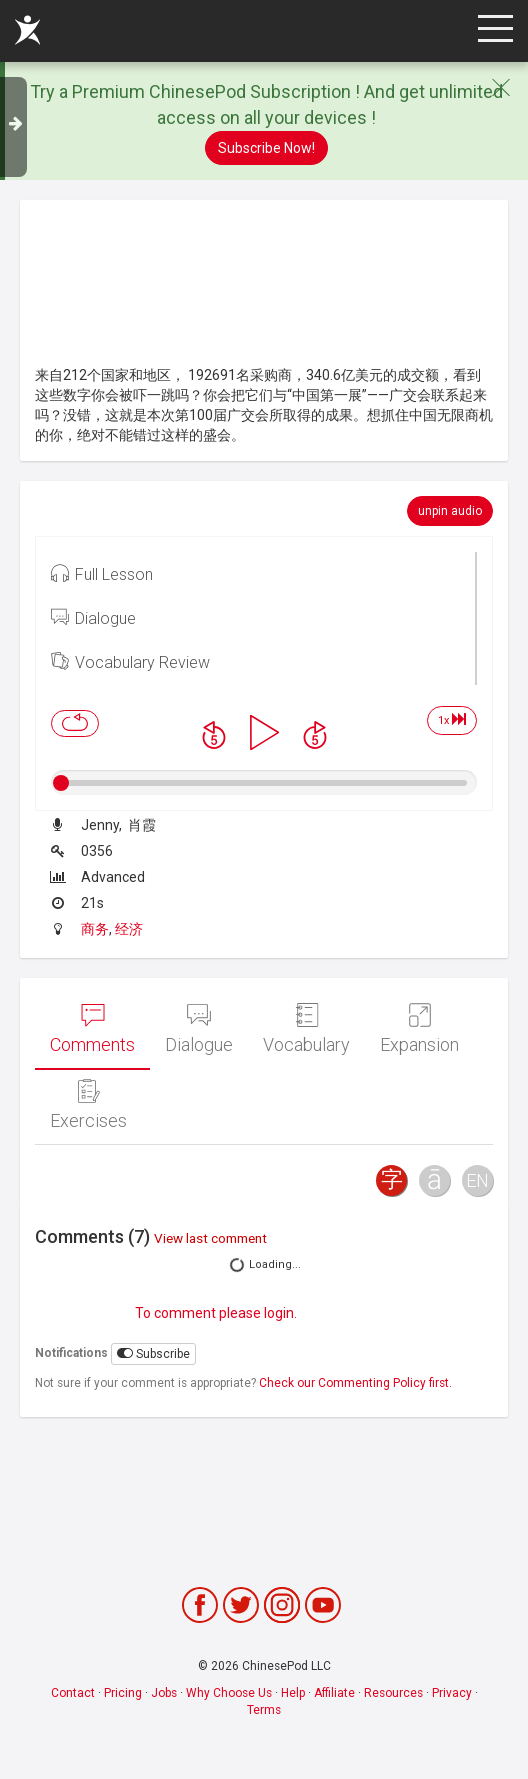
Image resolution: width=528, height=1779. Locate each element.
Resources (393, 1693)
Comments (92, 1029)
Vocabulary (306, 1029)
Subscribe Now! (266, 148)
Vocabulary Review (130, 661)
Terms (264, 1710)
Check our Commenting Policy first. (355, 1383)
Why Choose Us (229, 1693)
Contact (73, 1693)
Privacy (452, 1693)
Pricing (123, 1693)
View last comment (210, 1238)
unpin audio (450, 511)
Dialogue (93, 617)
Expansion (419, 1029)
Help (293, 1693)
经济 (129, 929)
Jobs (164, 1693)
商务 (95, 929)
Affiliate (334, 1693)
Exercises (88, 1105)
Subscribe (153, 1353)
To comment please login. (216, 1313)
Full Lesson (102, 573)
